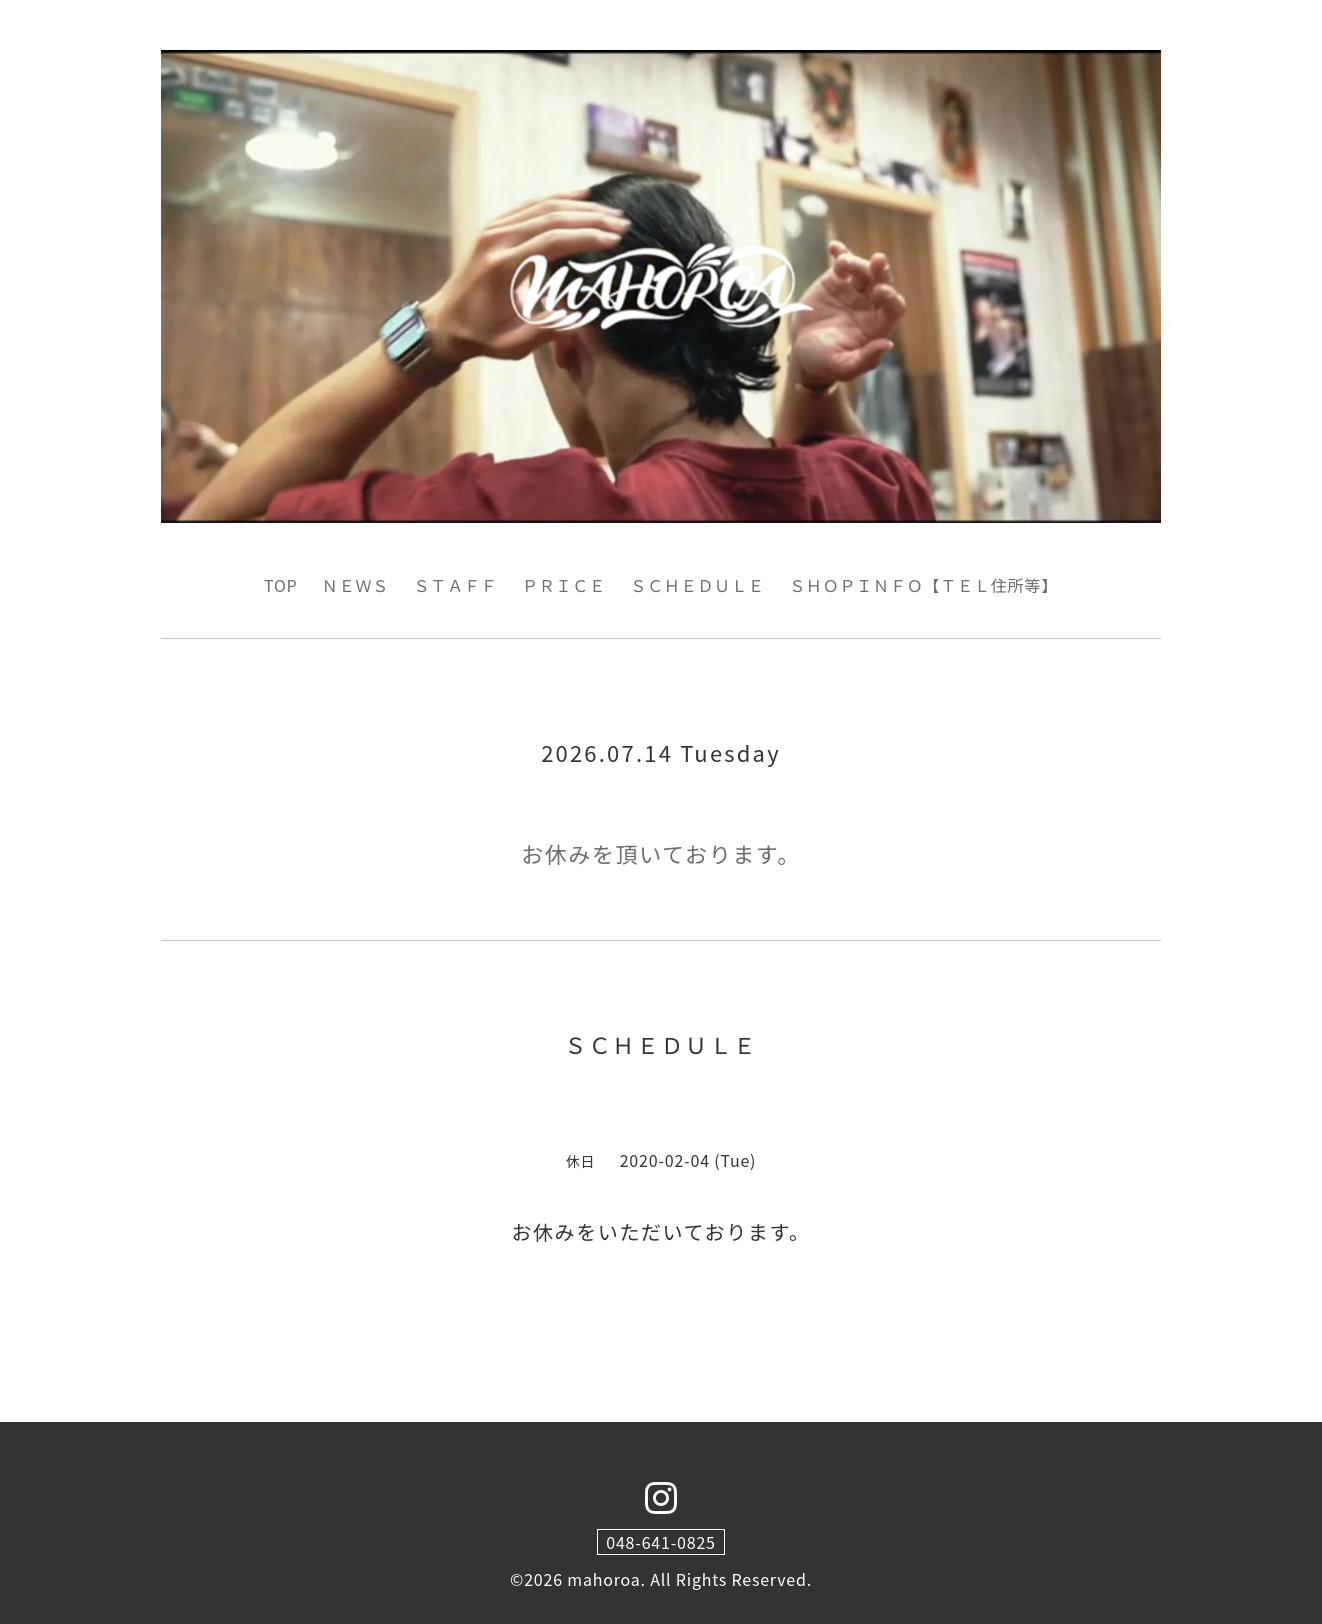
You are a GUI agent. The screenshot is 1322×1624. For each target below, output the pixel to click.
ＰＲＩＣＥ (564, 585)
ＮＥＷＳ (355, 585)
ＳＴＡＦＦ (456, 585)
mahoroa (603, 1579)
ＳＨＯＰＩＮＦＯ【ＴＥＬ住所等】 (923, 585)
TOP (281, 585)
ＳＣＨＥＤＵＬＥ (697, 585)
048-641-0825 (661, 1542)
